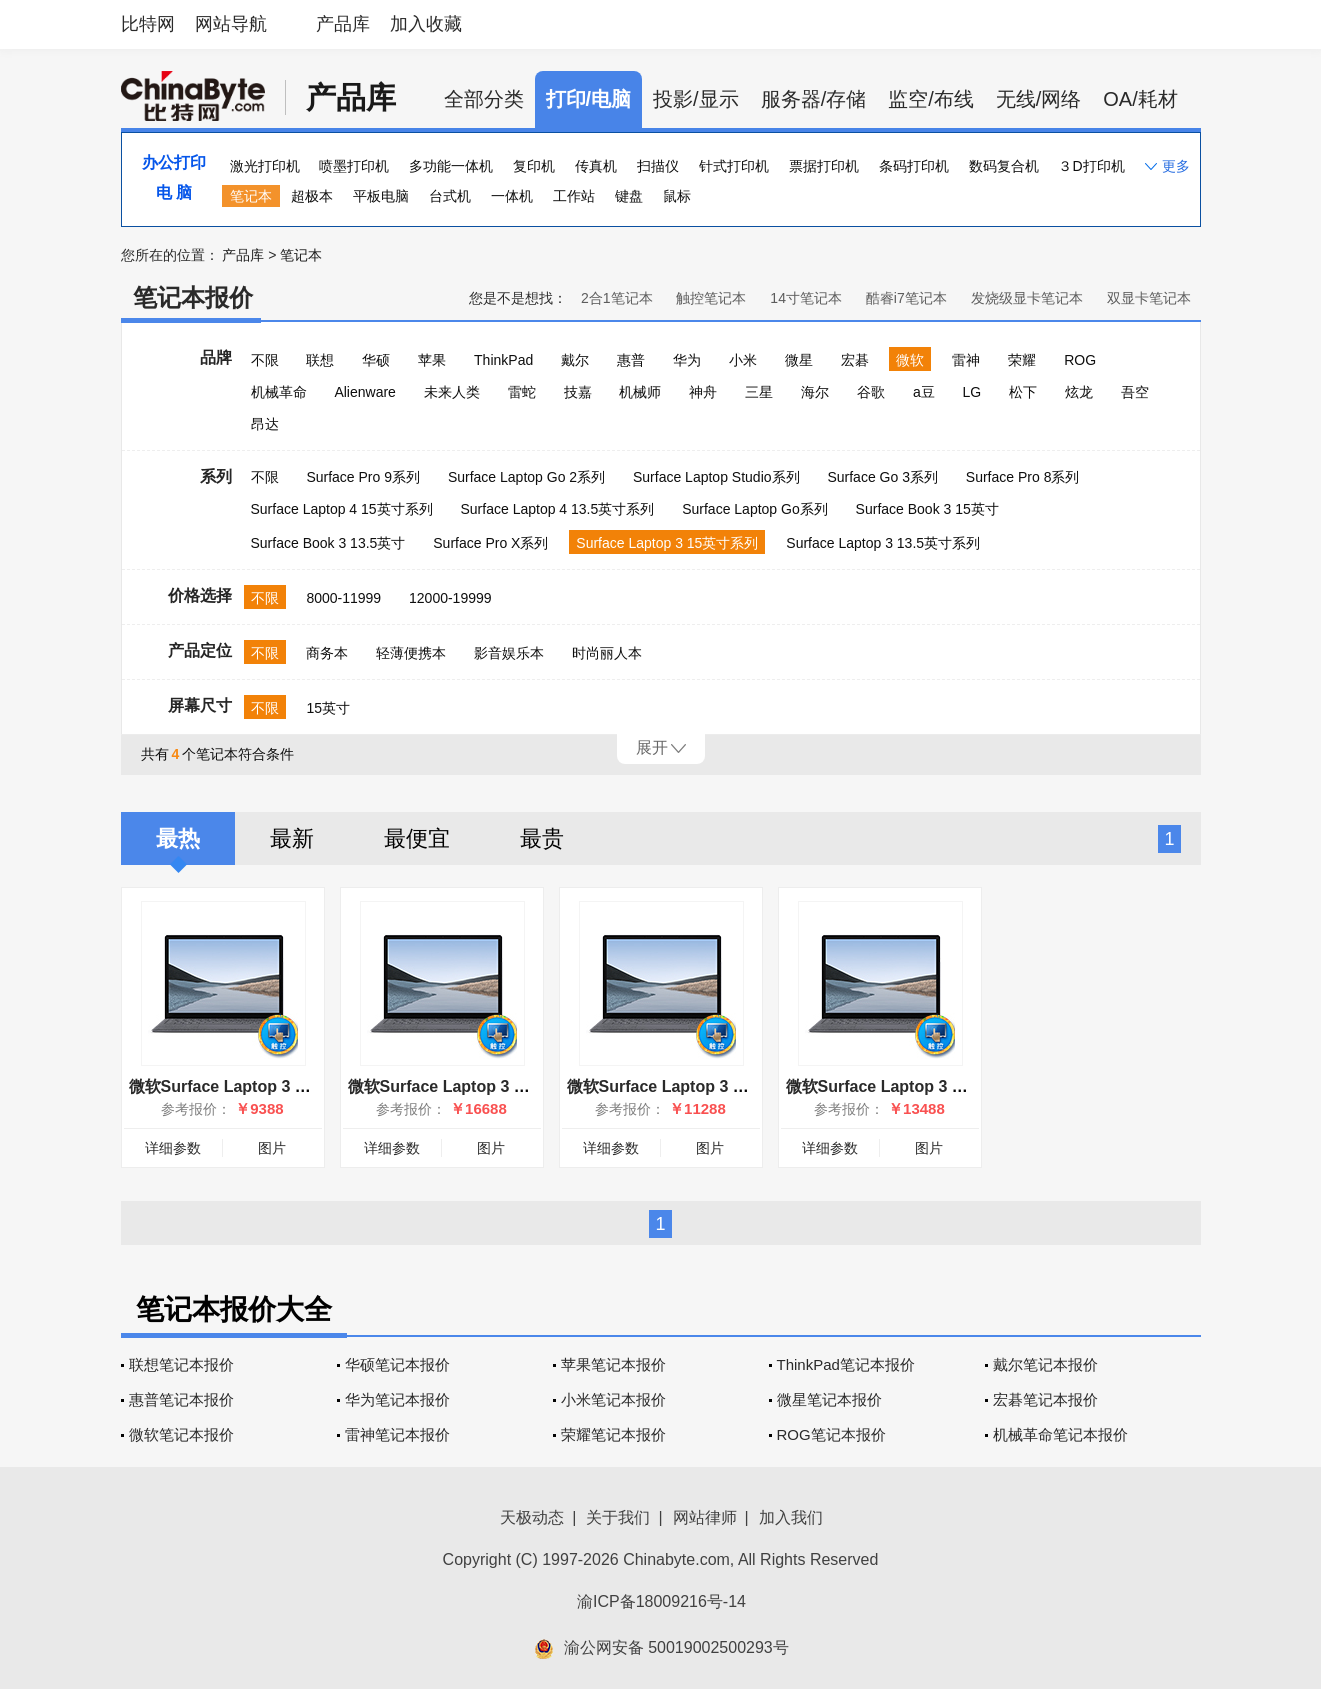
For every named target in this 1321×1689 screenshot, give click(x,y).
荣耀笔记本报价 (613, 1434)
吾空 (1135, 392)
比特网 (148, 24)
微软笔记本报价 (181, 1434)
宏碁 (855, 360)
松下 (1023, 392)
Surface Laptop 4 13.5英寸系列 (558, 509)
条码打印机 (914, 166)
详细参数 (173, 1148)
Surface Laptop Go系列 (755, 509)
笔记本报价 (193, 297)
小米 (743, 360)
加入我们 (791, 1517)
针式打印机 (734, 166)
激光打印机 (265, 166)
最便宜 (417, 838)
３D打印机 (1091, 166)
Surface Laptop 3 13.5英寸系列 (883, 543)
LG (972, 392)
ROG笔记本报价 (831, 1434)
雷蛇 (522, 392)
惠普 (631, 360)
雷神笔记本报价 (397, 1434)
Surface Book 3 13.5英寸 (328, 543)
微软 (910, 360)
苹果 (432, 360)
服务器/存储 (814, 99)
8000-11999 (343, 598)
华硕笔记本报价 (397, 1364)
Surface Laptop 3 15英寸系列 (667, 543)
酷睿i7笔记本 (906, 298)
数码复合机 (1004, 166)
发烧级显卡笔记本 (1027, 298)
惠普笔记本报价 (181, 1399)
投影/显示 (696, 99)
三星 (759, 392)
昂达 (265, 424)
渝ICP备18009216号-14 (661, 1601)
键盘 (629, 196)
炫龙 (1079, 392)
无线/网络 (1039, 99)
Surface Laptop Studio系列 (716, 477)
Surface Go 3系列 (882, 477)
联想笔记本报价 (181, 1364)
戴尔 (575, 360)
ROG (1080, 360)
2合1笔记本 (617, 298)
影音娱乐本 (509, 653)
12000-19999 (450, 598)
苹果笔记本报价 (613, 1364)
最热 (178, 838)
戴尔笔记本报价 (1045, 1364)
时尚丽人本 (607, 653)
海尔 (815, 392)
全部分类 (484, 99)
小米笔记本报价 (613, 1399)
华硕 (376, 360)
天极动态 (532, 1517)
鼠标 (677, 196)
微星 (799, 360)
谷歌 (871, 392)
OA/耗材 (1140, 99)
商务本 (327, 653)
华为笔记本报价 (397, 1399)
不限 (265, 360)
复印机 (534, 166)
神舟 (703, 392)
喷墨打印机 (354, 166)
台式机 (450, 196)
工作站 (574, 196)
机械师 (640, 392)
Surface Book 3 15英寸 (927, 509)
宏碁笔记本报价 (1045, 1399)
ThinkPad (503, 360)
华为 (687, 360)
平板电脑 (381, 196)
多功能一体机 (451, 166)
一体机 (512, 196)
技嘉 (578, 392)
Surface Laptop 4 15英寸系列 (342, 509)
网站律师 (705, 1517)
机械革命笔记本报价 (1060, 1434)
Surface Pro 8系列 (1023, 477)
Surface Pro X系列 (490, 543)
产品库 (343, 24)
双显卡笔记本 (1149, 298)
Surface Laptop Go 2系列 (526, 477)
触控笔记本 (711, 298)
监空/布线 (931, 99)
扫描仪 (658, 166)
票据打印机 (824, 166)
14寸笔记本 (806, 298)
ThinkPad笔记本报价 (846, 1364)
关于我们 (618, 1517)
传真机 (596, 166)
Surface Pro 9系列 (363, 477)
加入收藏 (426, 24)
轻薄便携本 (411, 653)
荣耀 (1022, 360)
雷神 (966, 360)
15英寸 (328, 708)
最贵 (542, 838)
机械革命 (279, 392)
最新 (292, 838)
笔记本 (251, 196)
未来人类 (452, 392)
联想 (320, 360)
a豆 (924, 392)
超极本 (312, 196)
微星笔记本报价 (829, 1399)
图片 (272, 1148)
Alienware (364, 392)
